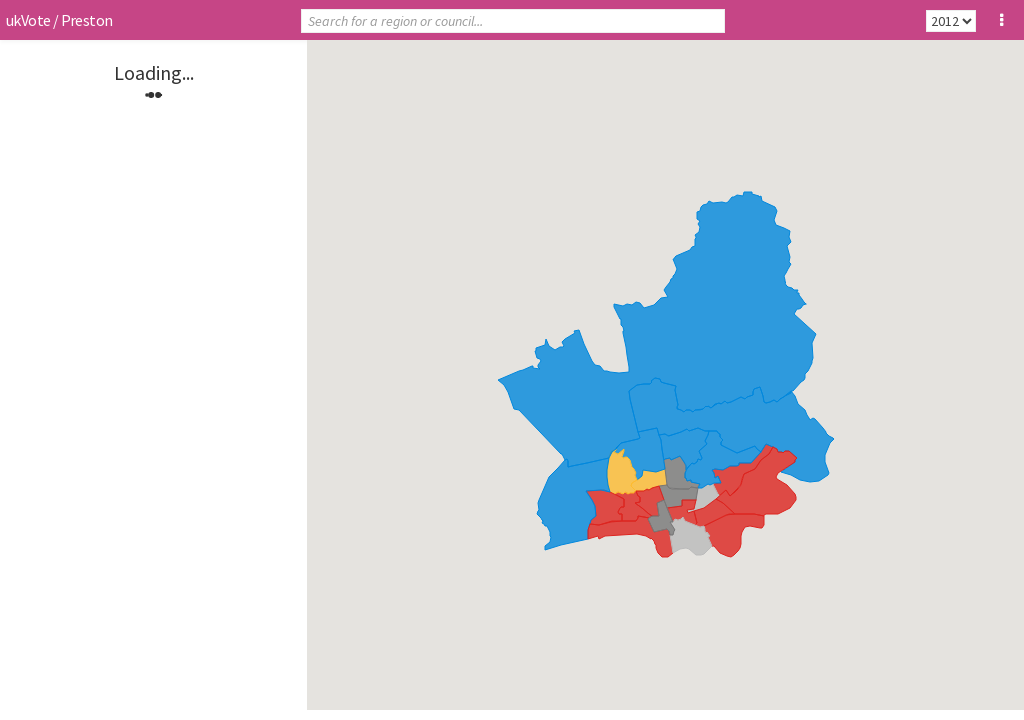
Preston (87, 20)
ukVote (28, 20)
